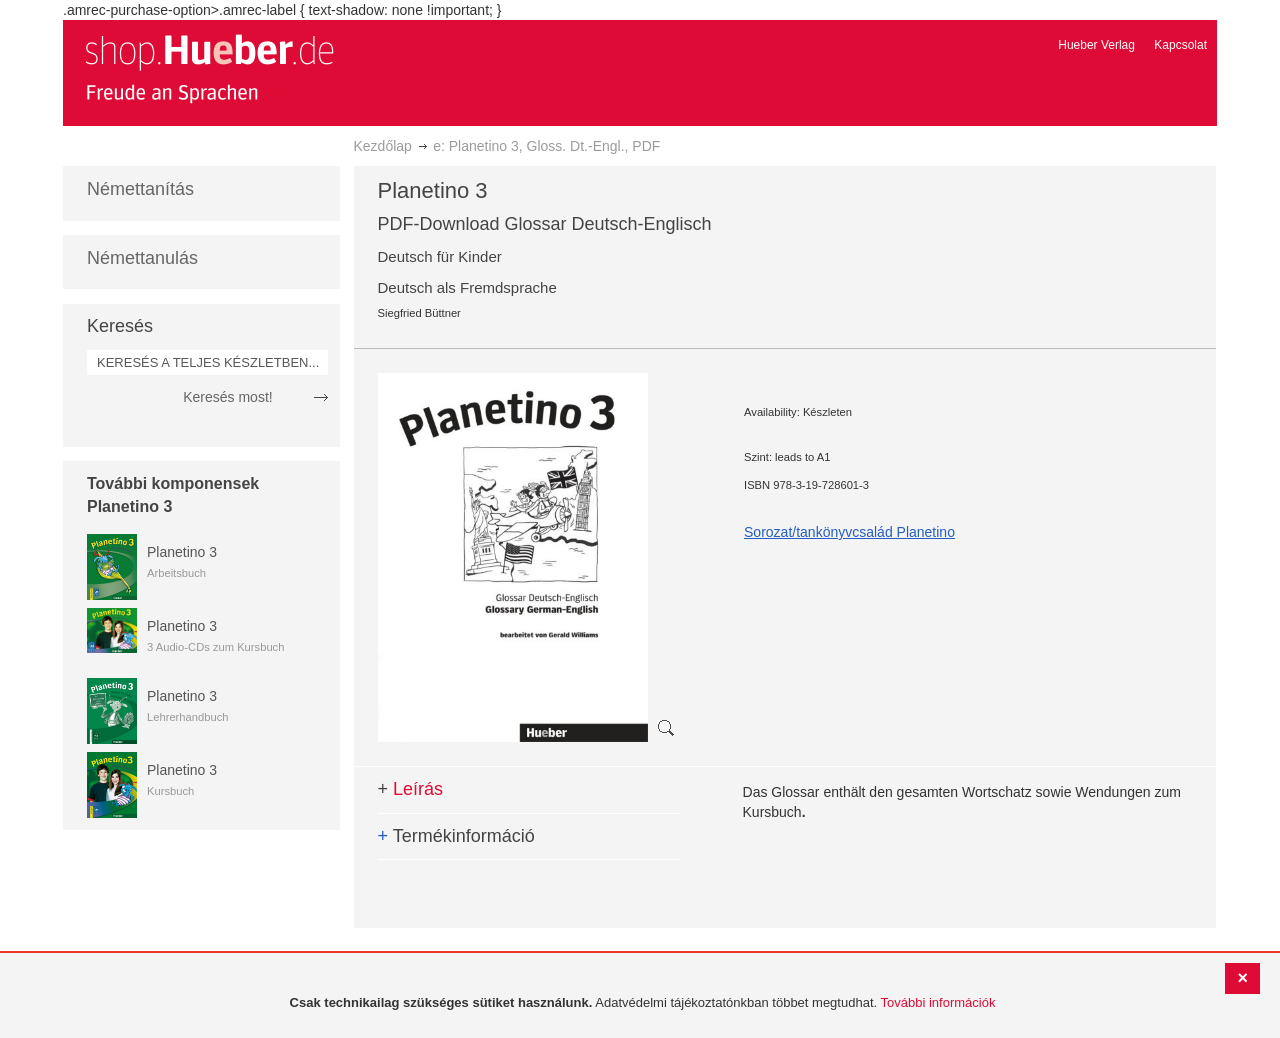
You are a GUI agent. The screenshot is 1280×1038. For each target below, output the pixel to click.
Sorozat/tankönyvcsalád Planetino (849, 532)
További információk (938, 1002)
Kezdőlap (383, 146)
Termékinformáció (456, 836)
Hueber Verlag (1096, 45)
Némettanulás (142, 258)
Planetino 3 (182, 552)
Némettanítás (140, 189)
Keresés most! (227, 397)
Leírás (411, 789)
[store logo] (209, 68)
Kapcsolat (1180, 45)
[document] (642, 1003)
